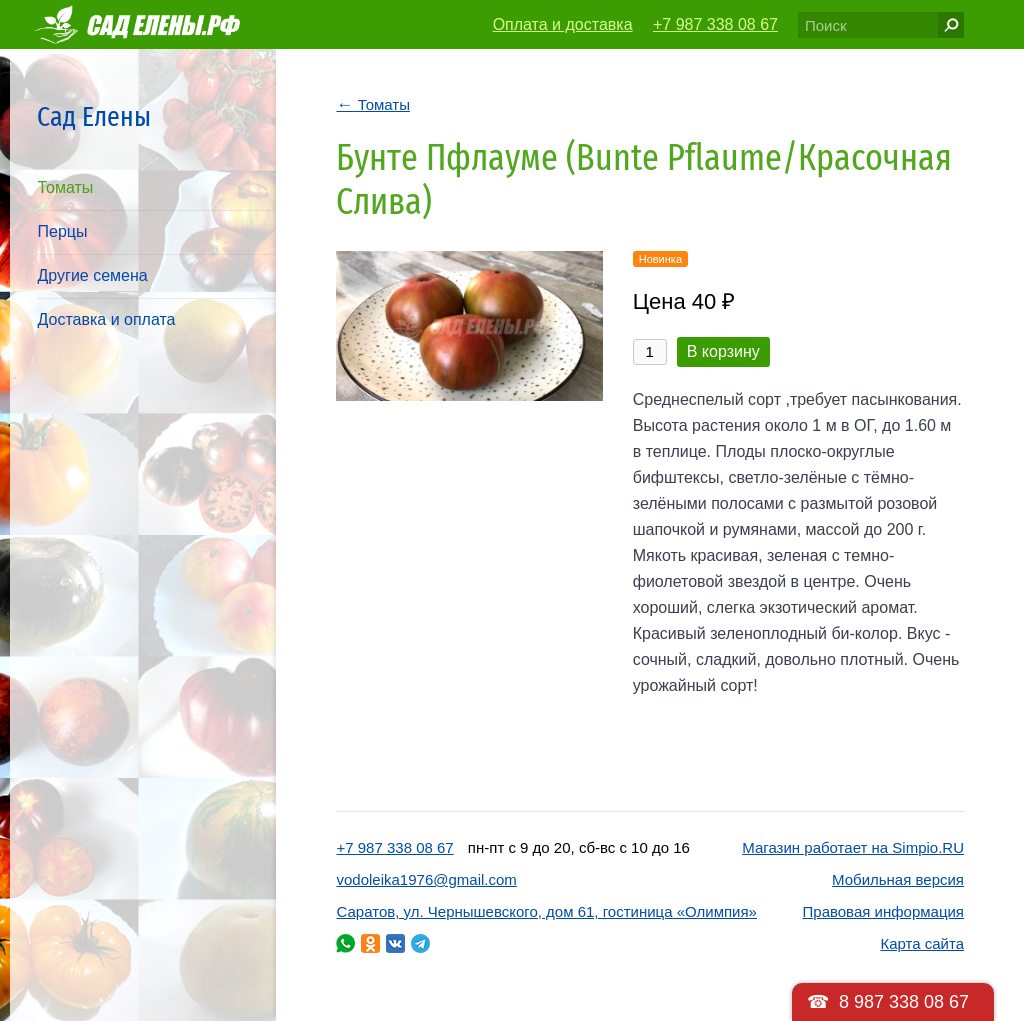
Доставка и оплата (106, 319)
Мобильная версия (898, 879)
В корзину (723, 351)
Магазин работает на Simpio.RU (853, 847)
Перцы (62, 231)
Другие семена (92, 275)
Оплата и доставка (563, 24)
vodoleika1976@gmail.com (426, 879)
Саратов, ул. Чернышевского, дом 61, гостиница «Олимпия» (546, 911)
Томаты (65, 187)
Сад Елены (94, 116)
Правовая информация (883, 911)
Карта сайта (922, 943)
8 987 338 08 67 (904, 1002)
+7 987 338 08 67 (715, 24)
